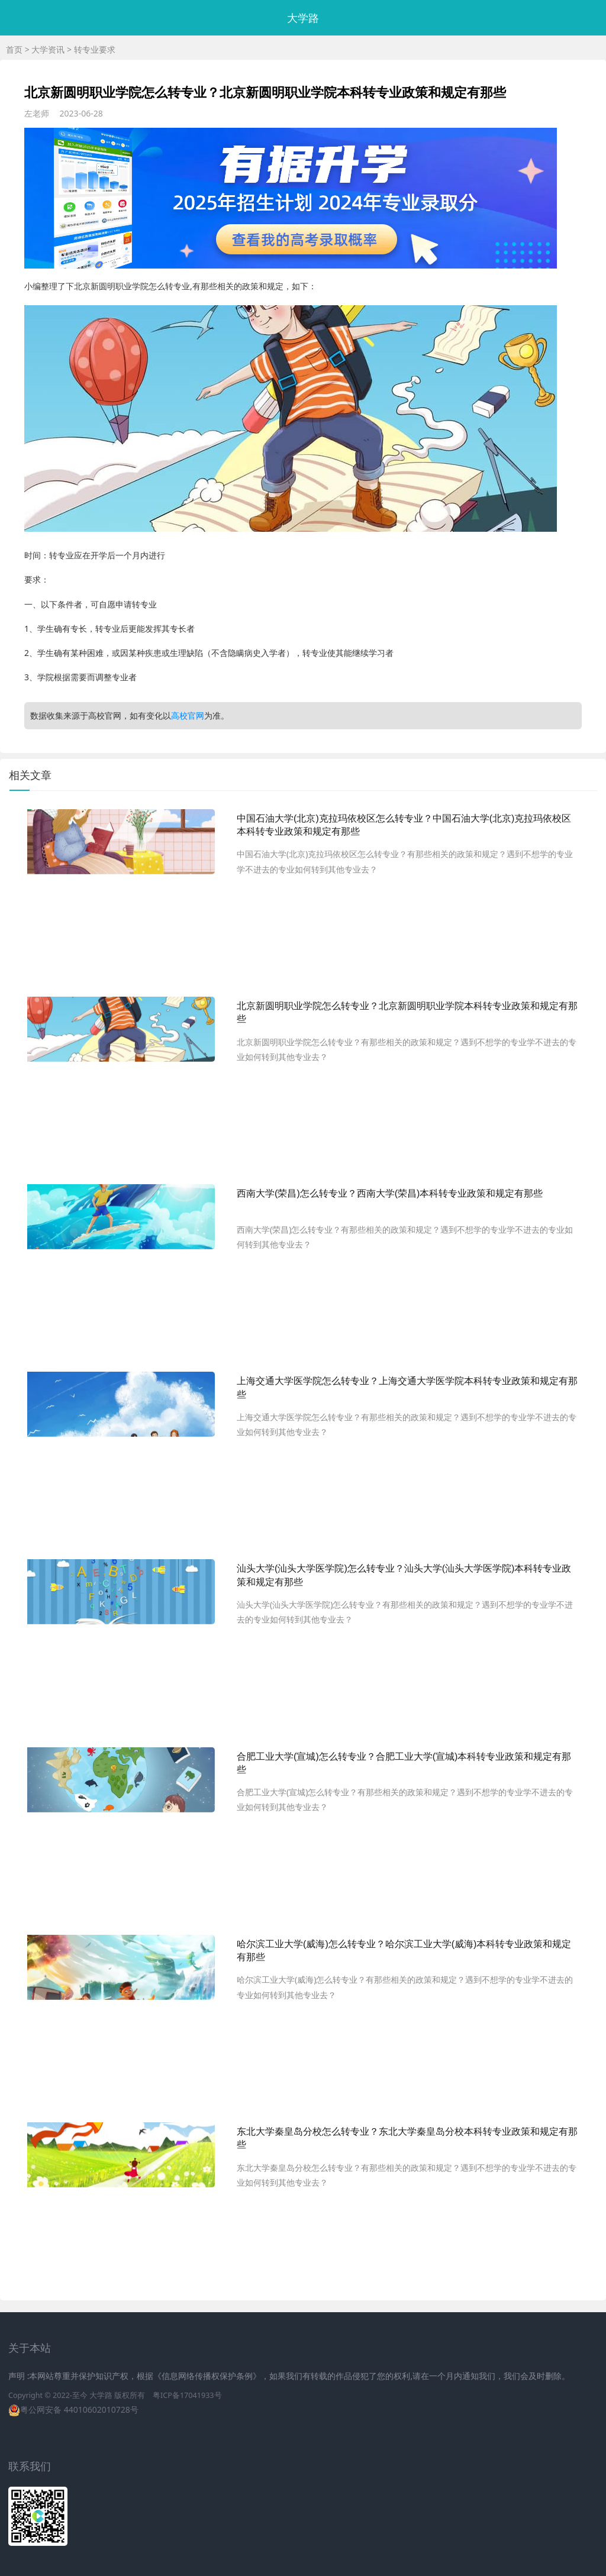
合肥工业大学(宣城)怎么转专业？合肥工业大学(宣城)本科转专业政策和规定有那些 (404, 1763)
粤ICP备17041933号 (187, 2395)
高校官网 (187, 715)
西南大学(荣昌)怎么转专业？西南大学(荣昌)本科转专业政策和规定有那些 (390, 1193)
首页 (14, 49)
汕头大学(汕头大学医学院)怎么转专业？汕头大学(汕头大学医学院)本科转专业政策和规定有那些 (404, 1574)
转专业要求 (94, 49)
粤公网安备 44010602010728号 (79, 2409)
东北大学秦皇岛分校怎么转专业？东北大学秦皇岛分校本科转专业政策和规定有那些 (407, 2138)
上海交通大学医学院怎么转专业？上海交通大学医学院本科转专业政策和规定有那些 (407, 1387)
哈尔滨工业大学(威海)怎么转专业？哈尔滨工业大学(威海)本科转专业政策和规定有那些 (404, 1950)
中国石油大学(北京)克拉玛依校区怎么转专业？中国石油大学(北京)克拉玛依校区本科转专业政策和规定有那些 (404, 824)
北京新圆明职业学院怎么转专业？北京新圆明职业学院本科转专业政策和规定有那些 (407, 1012)
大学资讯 (48, 49)
